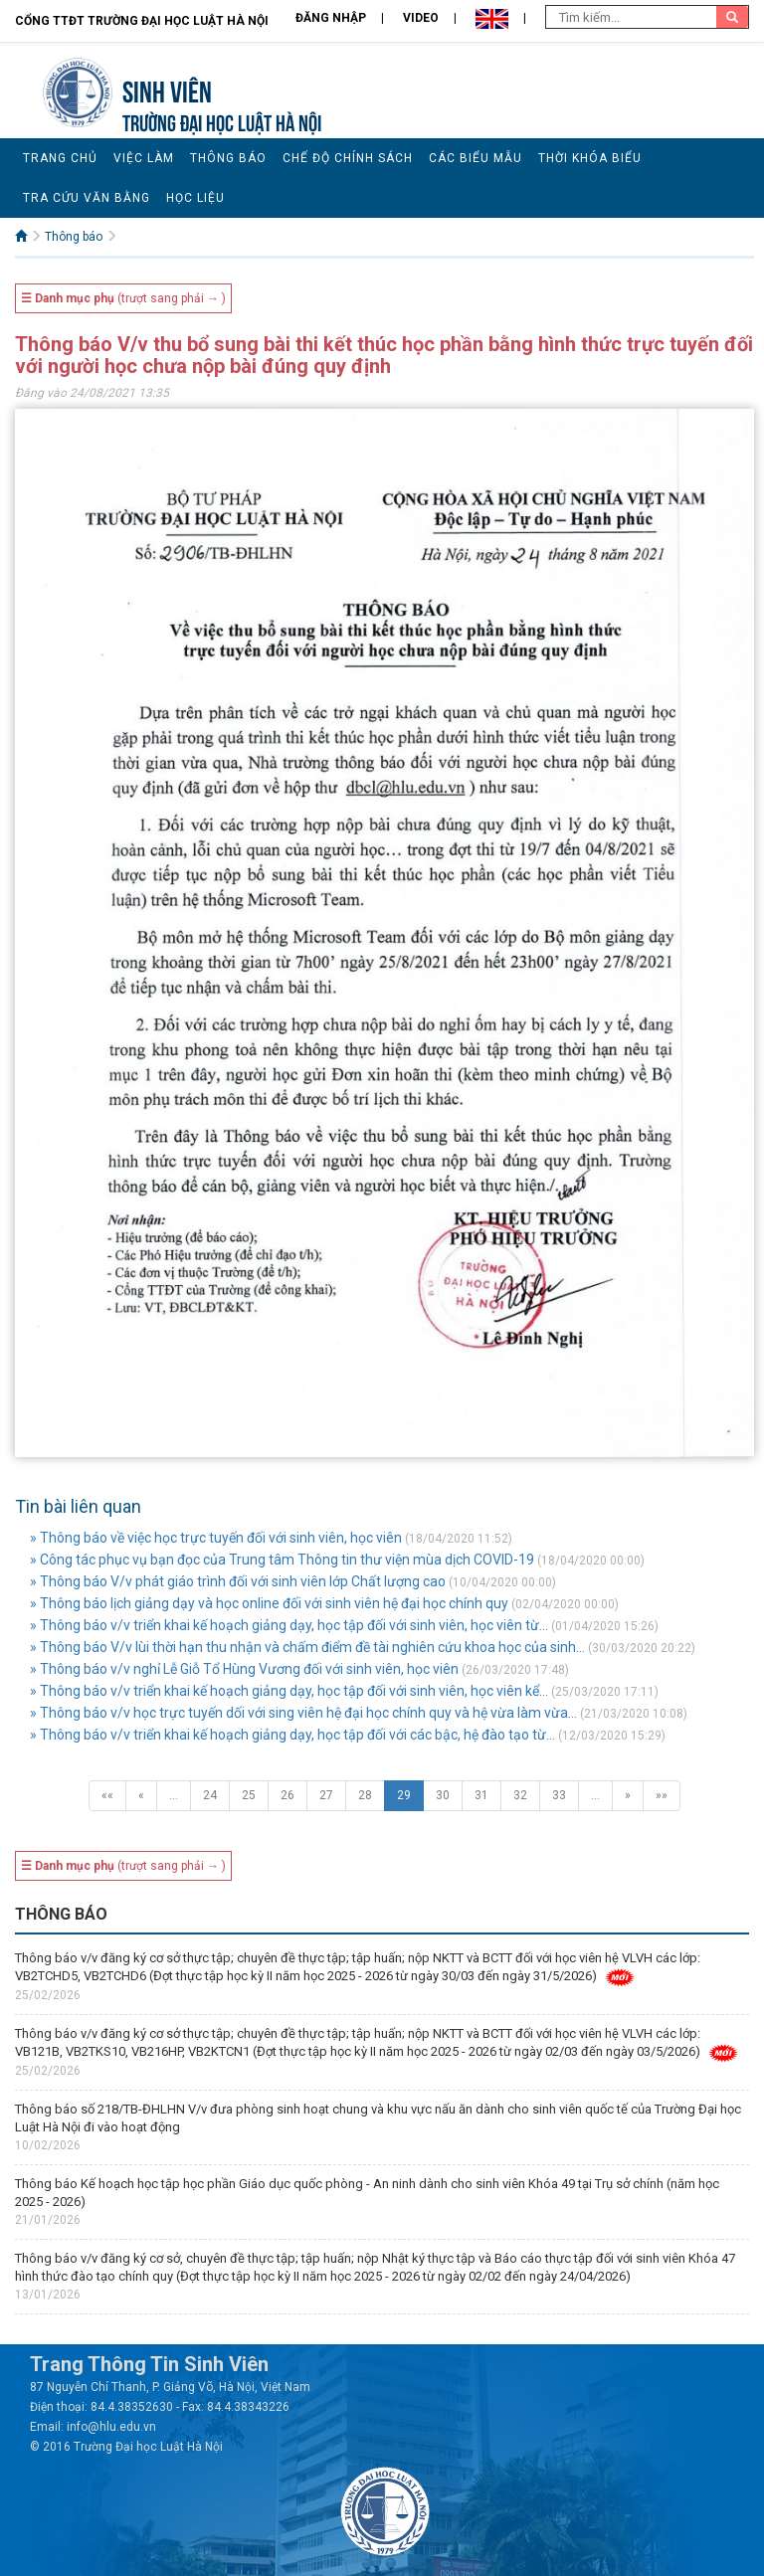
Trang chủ (60, 158)
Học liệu (195, 198)
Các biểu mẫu (475, 158)
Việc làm (143, 158)
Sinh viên (167, 89)
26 (287, 1795)
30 (443, 1795)
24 (210, 1795)
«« (107, 1795)
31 (481, 1795)
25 (249, 1795)
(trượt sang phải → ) (123, 298)
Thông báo (228, 158)
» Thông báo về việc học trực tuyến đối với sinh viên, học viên (216, 1538)
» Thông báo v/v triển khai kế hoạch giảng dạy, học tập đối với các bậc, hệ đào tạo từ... (292, 1735)
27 (326, 1795)
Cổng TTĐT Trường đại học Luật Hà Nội (142, 21)
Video (421, 18)
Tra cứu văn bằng (86, 198)
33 (559, 1795)
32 (520, 1795)
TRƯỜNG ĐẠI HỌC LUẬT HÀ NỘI (221, 120)
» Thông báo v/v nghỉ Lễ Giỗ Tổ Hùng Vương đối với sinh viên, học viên (244, 1669)
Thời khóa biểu (590, 158)
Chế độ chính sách (348, 158)
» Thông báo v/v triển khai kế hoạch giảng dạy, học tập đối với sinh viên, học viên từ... (289, 1625)
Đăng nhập (330, 18)
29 (404, 1795)
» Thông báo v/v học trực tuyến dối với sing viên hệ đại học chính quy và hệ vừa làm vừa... (303, 1713)
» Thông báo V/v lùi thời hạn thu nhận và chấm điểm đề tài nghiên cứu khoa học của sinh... (307, 1647)
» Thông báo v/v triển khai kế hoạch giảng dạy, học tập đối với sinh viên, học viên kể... (289, 1691)
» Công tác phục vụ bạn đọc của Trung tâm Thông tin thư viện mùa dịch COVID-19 (282, 1559)
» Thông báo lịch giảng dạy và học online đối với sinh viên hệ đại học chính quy (269, 1603)
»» (662, 1795)
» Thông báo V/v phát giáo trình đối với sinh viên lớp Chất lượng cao (238, 1581)
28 (365, 1795)
